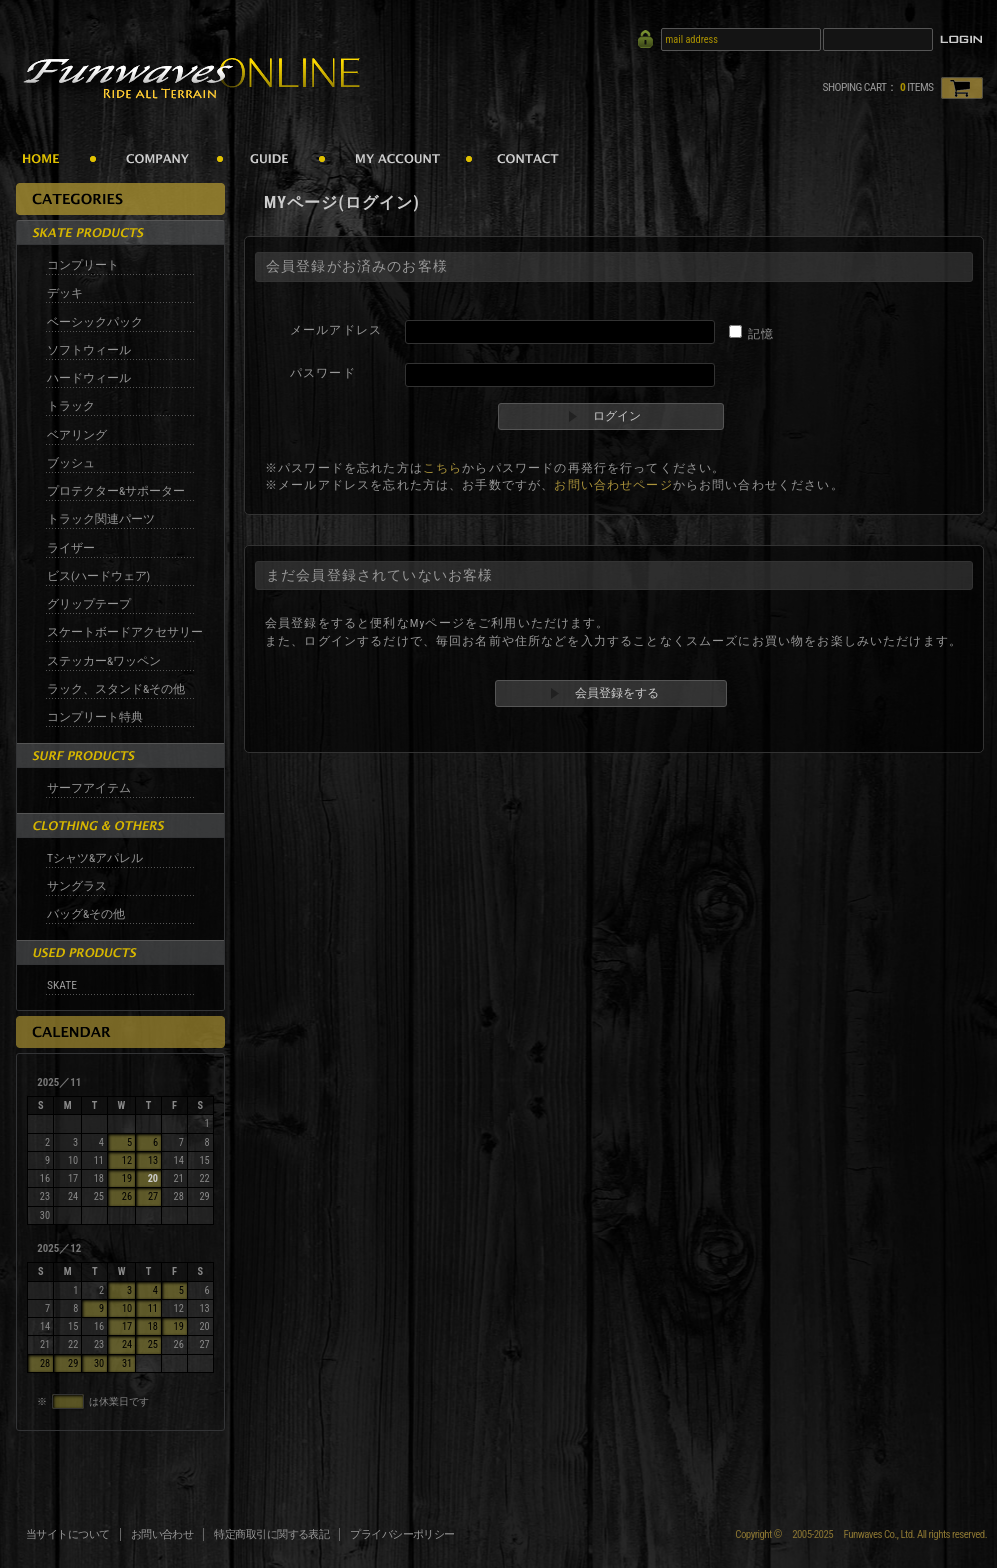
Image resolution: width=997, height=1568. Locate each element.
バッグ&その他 (86, 914)
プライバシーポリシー (402, 1534)
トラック (71, 406)
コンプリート (83, 265)
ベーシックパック (95, 322)
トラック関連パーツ (101, 519)
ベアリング (77, 435)
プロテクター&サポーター (116, 491)
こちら (442, 468)
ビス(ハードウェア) (98, 576)
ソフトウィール (89, 350)
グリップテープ (89, 604)
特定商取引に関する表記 (271, 1534)
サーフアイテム (89, 788)
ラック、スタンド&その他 (116, 689)
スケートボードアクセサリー (125, 632)
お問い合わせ (162, 1534)
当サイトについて (68, 1534)
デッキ (65, 293)
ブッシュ (71, 463)
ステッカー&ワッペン (104, 661)
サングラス (77, 886)
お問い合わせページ (613, 485)
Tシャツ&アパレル (95, 858)
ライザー (71, 548)
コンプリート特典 (95, 717)
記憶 (761, 334)
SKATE (62, 985)
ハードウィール (89, 378)
